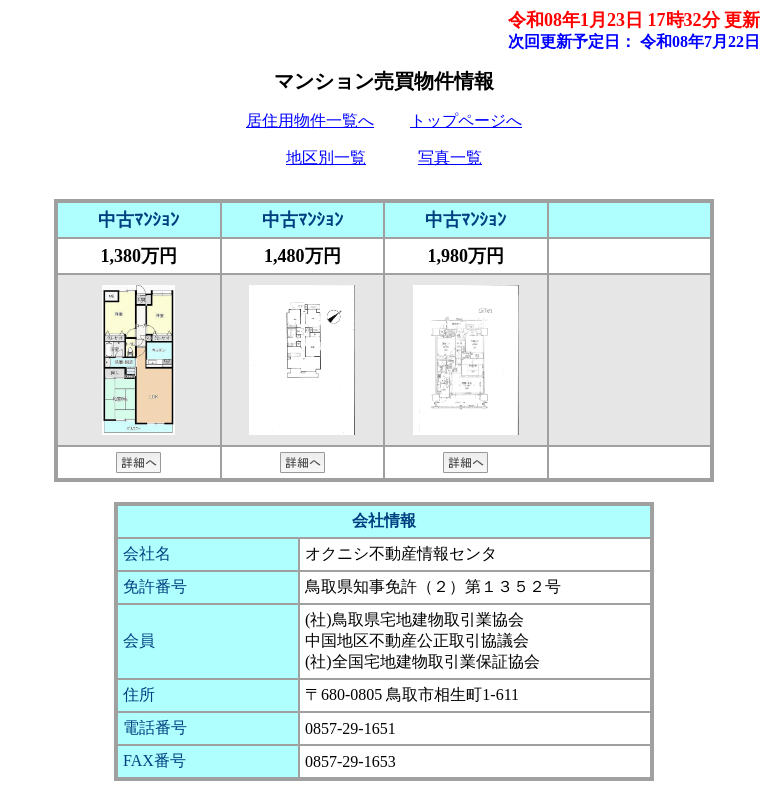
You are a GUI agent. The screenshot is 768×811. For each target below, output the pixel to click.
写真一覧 (450, 157)
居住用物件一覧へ (310, 120)
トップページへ (466, 120)
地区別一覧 (326, 157)
